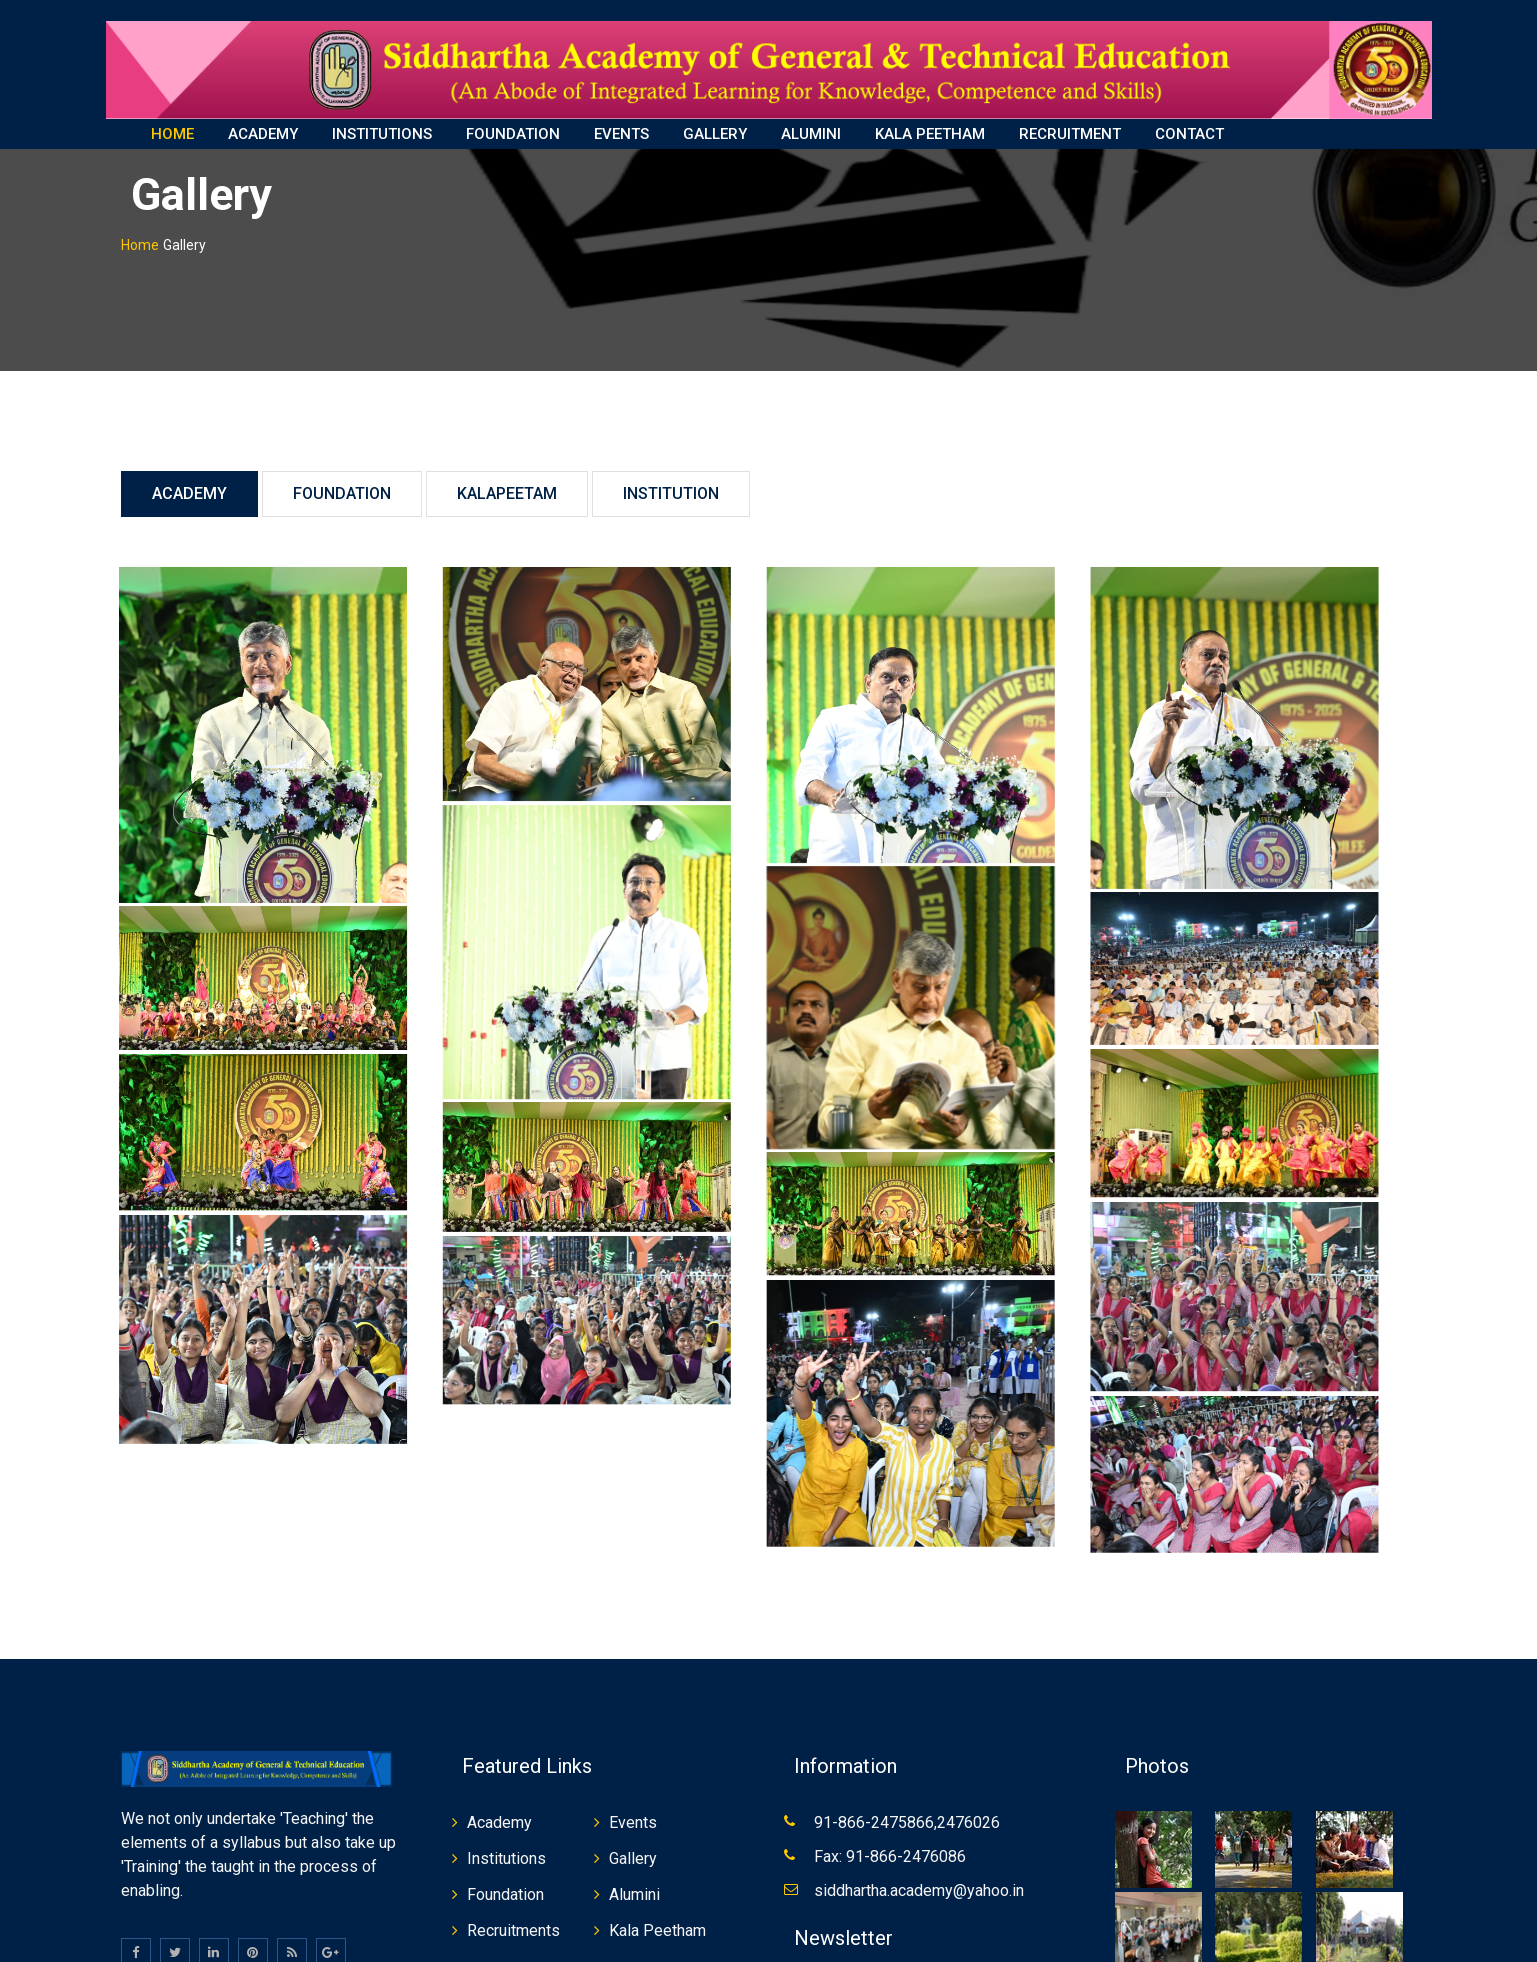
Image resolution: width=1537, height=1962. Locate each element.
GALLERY (715, 134)
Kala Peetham (657, 1913)
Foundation (342, 477)
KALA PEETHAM (930, 134)
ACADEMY (263, 134)
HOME (172, 134)
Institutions (506, 1841)
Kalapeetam (507, 477)
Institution (671, 477)
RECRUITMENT (1070, 134)
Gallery (633, 1841)
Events (633, 1805)
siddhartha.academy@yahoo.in (919, 1873)
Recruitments (513, 1913)
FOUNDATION (513, 134)
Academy (189, 477)
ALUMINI (811, 134)
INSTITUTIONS (382, 134)
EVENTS (621, 134)
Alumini (634, 1877)
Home (140, 229)
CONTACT (1189, 134)
